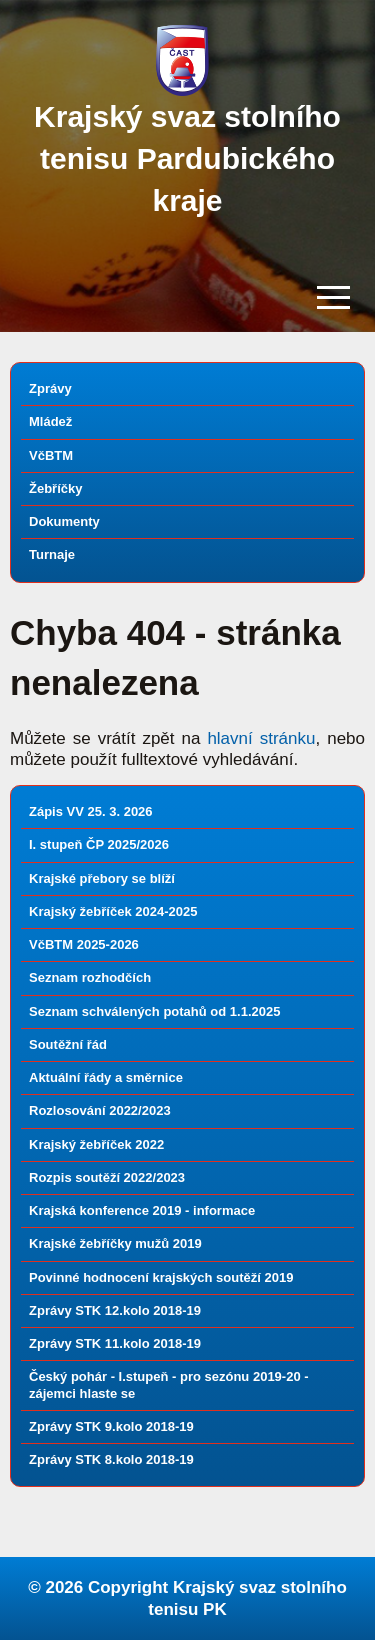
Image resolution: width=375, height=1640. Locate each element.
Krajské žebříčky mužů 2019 (115, 1243)
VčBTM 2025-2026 (84, 944)
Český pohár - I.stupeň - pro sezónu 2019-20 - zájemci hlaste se (169, 1384)
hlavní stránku (261, 738)
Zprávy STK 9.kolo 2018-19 (111, 1426)
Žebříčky (55, 488)
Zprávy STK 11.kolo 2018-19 (115, 1343)
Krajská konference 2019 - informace (142, 1210)
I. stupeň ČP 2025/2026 (99, 844)
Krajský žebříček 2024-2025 (113, 911)
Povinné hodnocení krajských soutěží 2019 (161, 1277)
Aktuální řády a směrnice (106, 1077)
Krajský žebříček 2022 (96, 1144)
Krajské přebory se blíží (102, 878)
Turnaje (52, 554)
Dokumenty (64, 521)
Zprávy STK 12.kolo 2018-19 (115, 1310)
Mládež (50, 421)
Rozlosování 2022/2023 (100, 1110)
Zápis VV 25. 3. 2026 (91, 811)
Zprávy (50, 388)
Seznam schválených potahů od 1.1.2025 (154, 1011)
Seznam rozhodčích (90, 977)
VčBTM (51, 455)
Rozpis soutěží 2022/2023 (107, 1177)
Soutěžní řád (68, 1044)
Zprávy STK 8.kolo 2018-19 (111, 1459)
